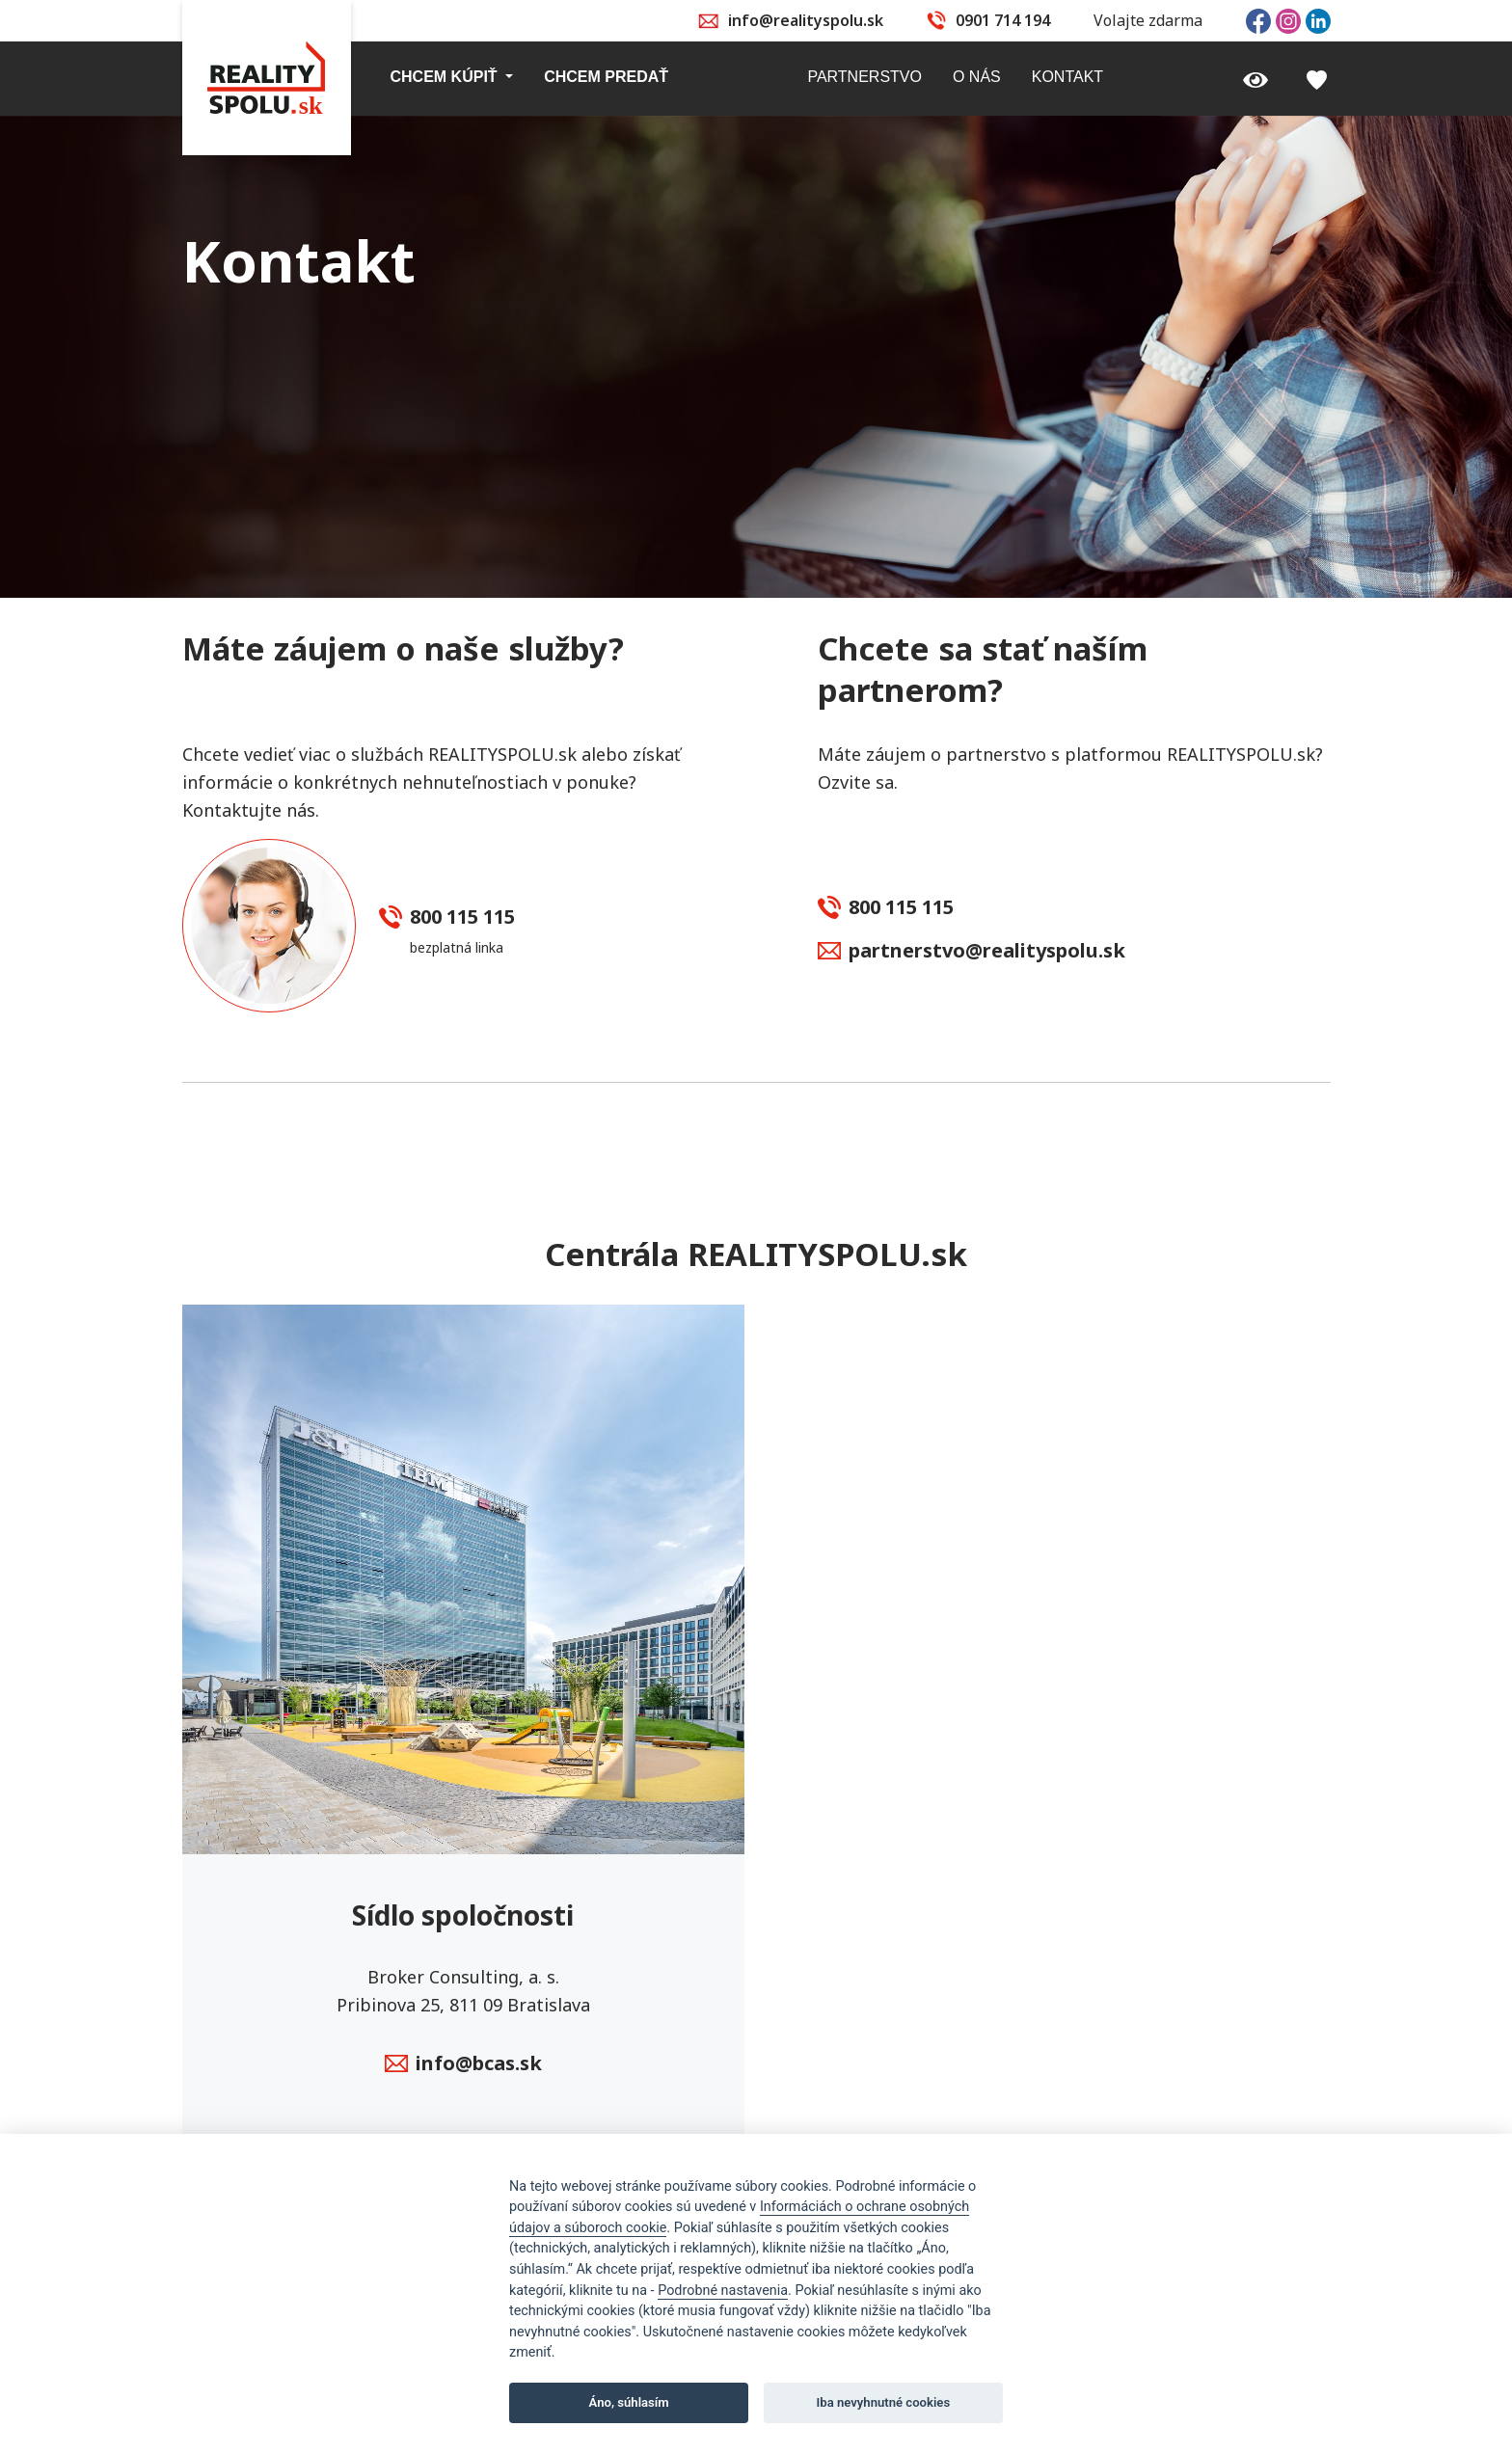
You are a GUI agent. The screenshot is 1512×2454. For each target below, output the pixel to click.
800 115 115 (447, 917)
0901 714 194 (1003, 20)
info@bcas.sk (463, 2064)
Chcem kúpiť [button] (446, 76)
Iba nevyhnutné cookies (884, 2402)
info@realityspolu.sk (805, 20)
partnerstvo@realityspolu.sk (971, 951)
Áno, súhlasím (629, 2402)
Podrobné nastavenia (723, 2290)
